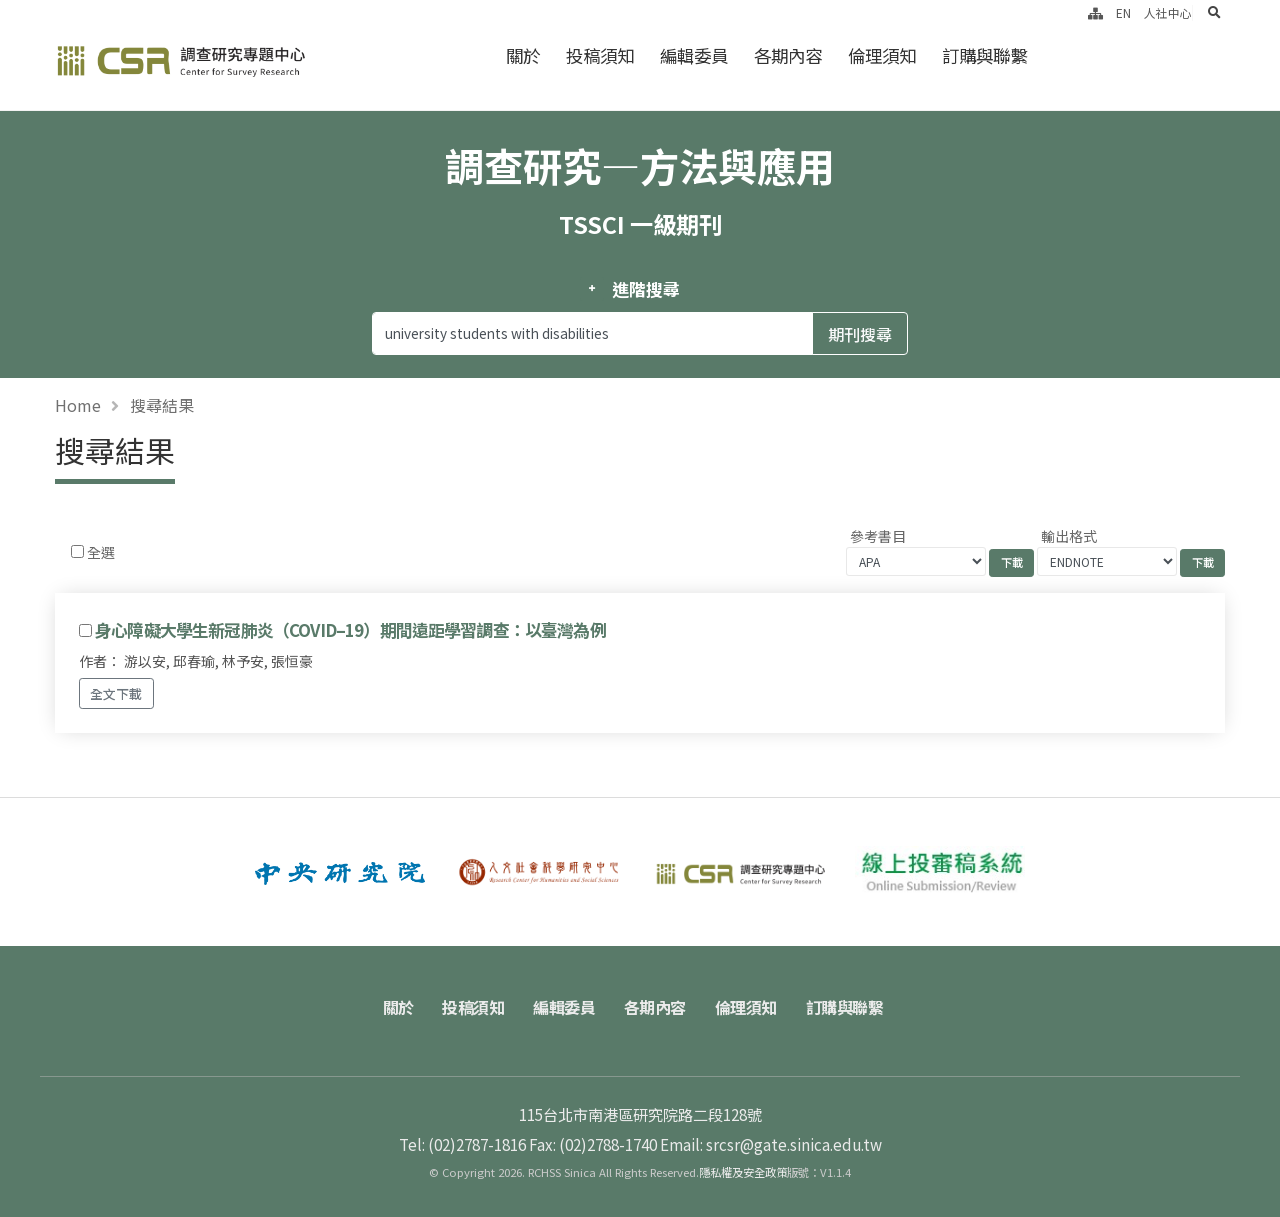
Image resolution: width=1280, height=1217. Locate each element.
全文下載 (116, 693)
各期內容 (788, 55)
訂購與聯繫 (984, 55)
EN (1123, 12)
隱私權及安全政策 (743, 1172)
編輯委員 (694, 55)
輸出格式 (1069, 536)
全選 (101, 552)
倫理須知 (882, 55)
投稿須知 (600, 55)
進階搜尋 (645, 289)
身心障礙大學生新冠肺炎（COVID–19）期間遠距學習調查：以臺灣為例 (350, 630)
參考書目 (878, 536)
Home (78, 405)
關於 (523, 55)
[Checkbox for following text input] (77, 551)
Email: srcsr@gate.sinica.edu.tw (771, 1144)
